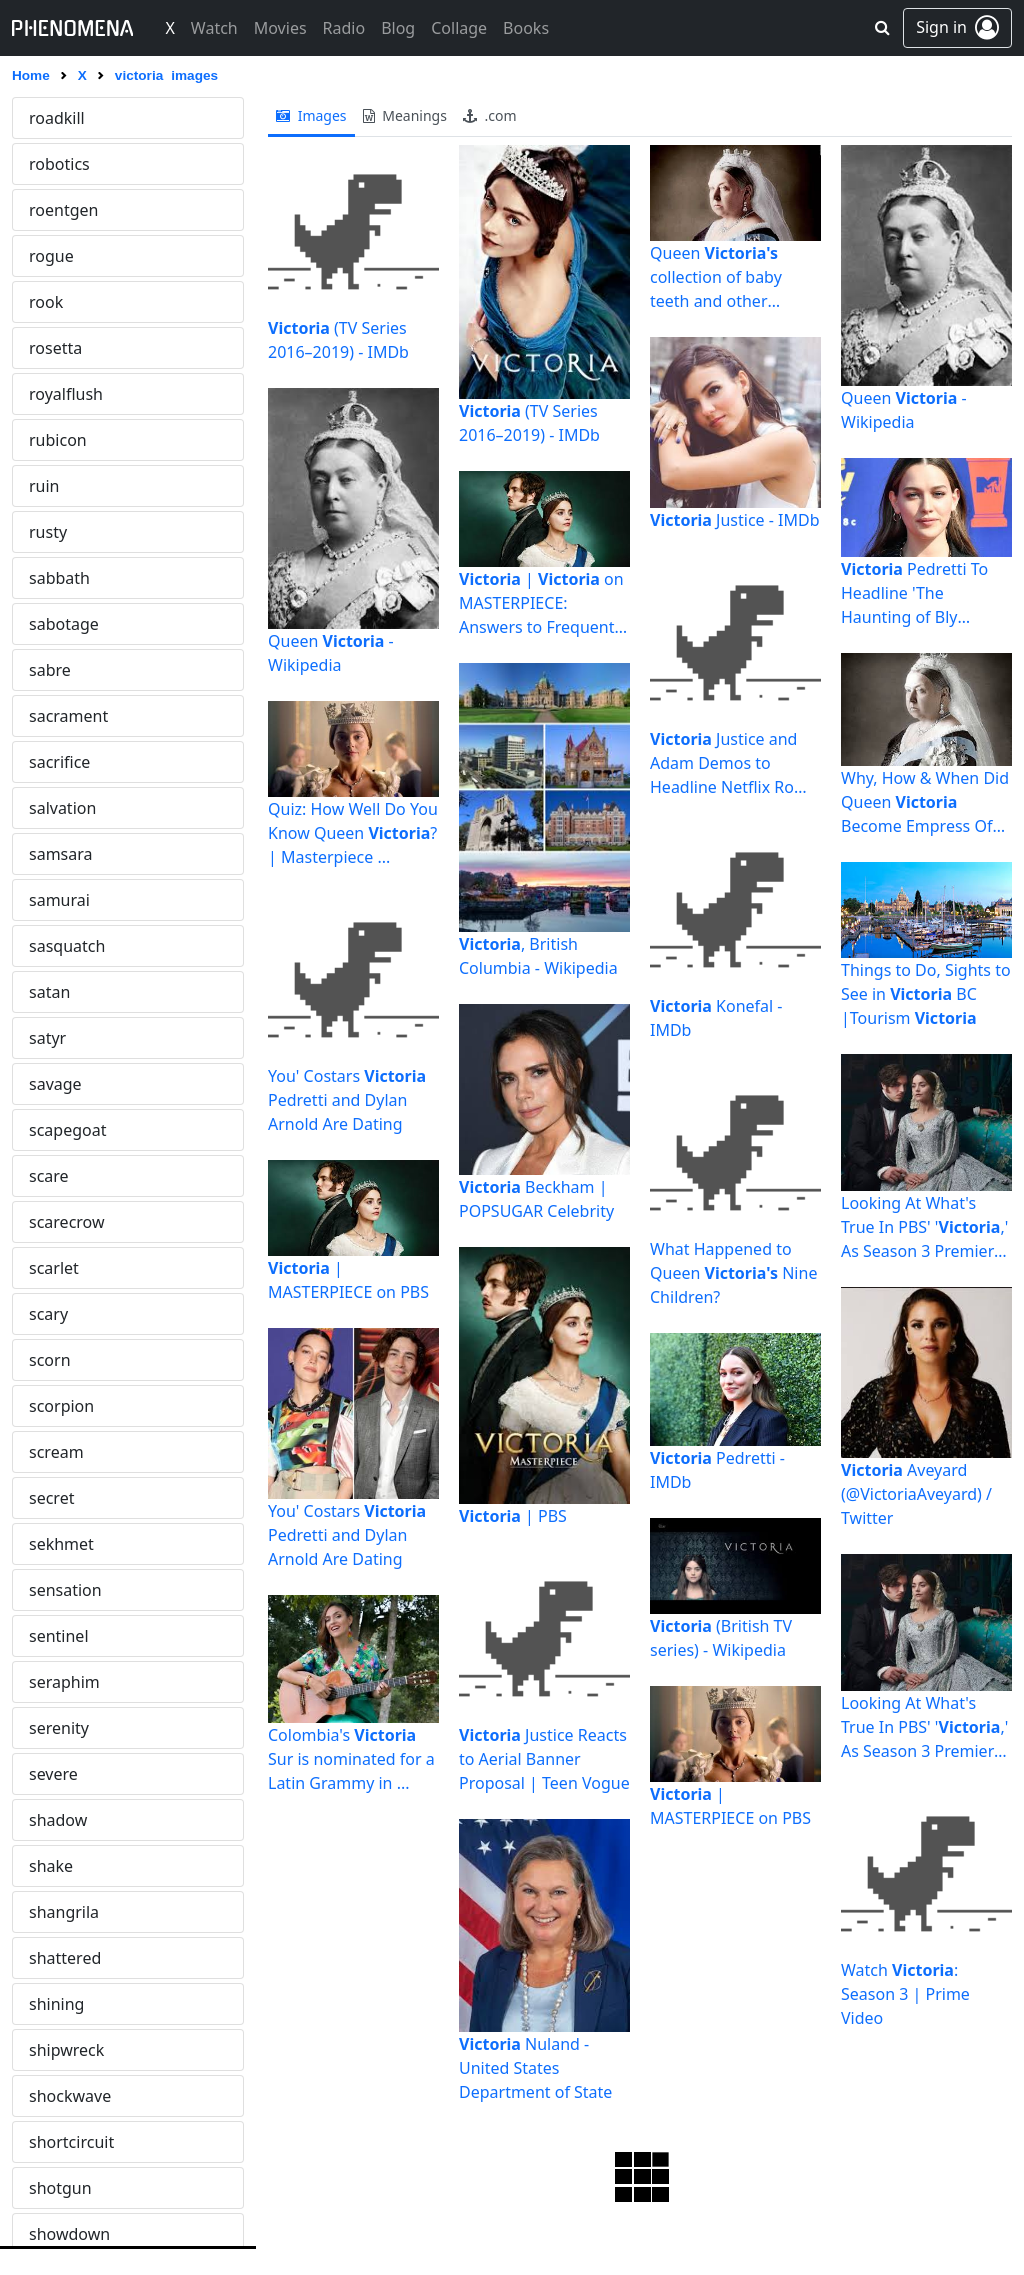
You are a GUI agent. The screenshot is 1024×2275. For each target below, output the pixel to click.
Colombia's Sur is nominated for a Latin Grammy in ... (351, 1759)
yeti (42, 2096)
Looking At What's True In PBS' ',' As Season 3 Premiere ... (924, 1227)
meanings (405, 115)
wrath (51, 1774)
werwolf (59, 1268)
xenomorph (73, 2004)
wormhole (67, 1682)
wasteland (67, 1038)
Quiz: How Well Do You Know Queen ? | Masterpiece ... (353, 833)
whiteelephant (83, 1406)
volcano (58, 624)
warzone (61, 946)
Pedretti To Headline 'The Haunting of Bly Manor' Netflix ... (914, 593)
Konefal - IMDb (716, 1018)
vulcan (53, 762)
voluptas (61, 670)
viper (48, 302)
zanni (49, 2234)
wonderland (74, 1636)
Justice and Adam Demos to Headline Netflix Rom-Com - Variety (732, 763)
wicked (55, 1498)
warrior (56, 900)
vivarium (61, 486)
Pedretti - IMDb (717, 1470)
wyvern (56, 1912)
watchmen (68, 1084)
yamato (57, 2050)
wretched (64, 1820)
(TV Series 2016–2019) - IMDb (338, 340)
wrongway (68, 1866)
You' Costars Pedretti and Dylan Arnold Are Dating (347, 1100)
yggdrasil (63, 2142)
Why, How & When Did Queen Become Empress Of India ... (925, 802)
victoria (56, 118)
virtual (53, 394)
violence (60, 256)
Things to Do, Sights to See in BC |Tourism (926, 994)
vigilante (61, 164)
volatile (56, 578)
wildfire (57, 1590)
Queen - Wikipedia (331, 653)
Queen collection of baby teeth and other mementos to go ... (720, 277)
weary (51, 1130)
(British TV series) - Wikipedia (721, 1638)
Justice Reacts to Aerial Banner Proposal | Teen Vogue (544, 1759)
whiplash (62, 1360)
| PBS (513, 1516)
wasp (48, 992)
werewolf (63, 1222)
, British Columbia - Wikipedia (538, 956)
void (45, 532)
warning (60, 854)
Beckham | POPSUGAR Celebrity (536, 1199)
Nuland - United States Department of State (535, 2068)
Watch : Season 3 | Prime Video (905, 1994)
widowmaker (77, 1544)
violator (57, 210)
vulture (55, 808)
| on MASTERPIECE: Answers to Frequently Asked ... (543, 603)
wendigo (61, 1176)
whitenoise (70, 1452)
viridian (57, 348)
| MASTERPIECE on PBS (348, 1280)
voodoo (57, 716)
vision (51, 440)
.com (490, 115)
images (311, 115)
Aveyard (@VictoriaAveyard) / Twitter (916, 1494)
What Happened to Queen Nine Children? (733, 1273)
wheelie (58, 1314)
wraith (53, 1728)
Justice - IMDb (735, 520)
